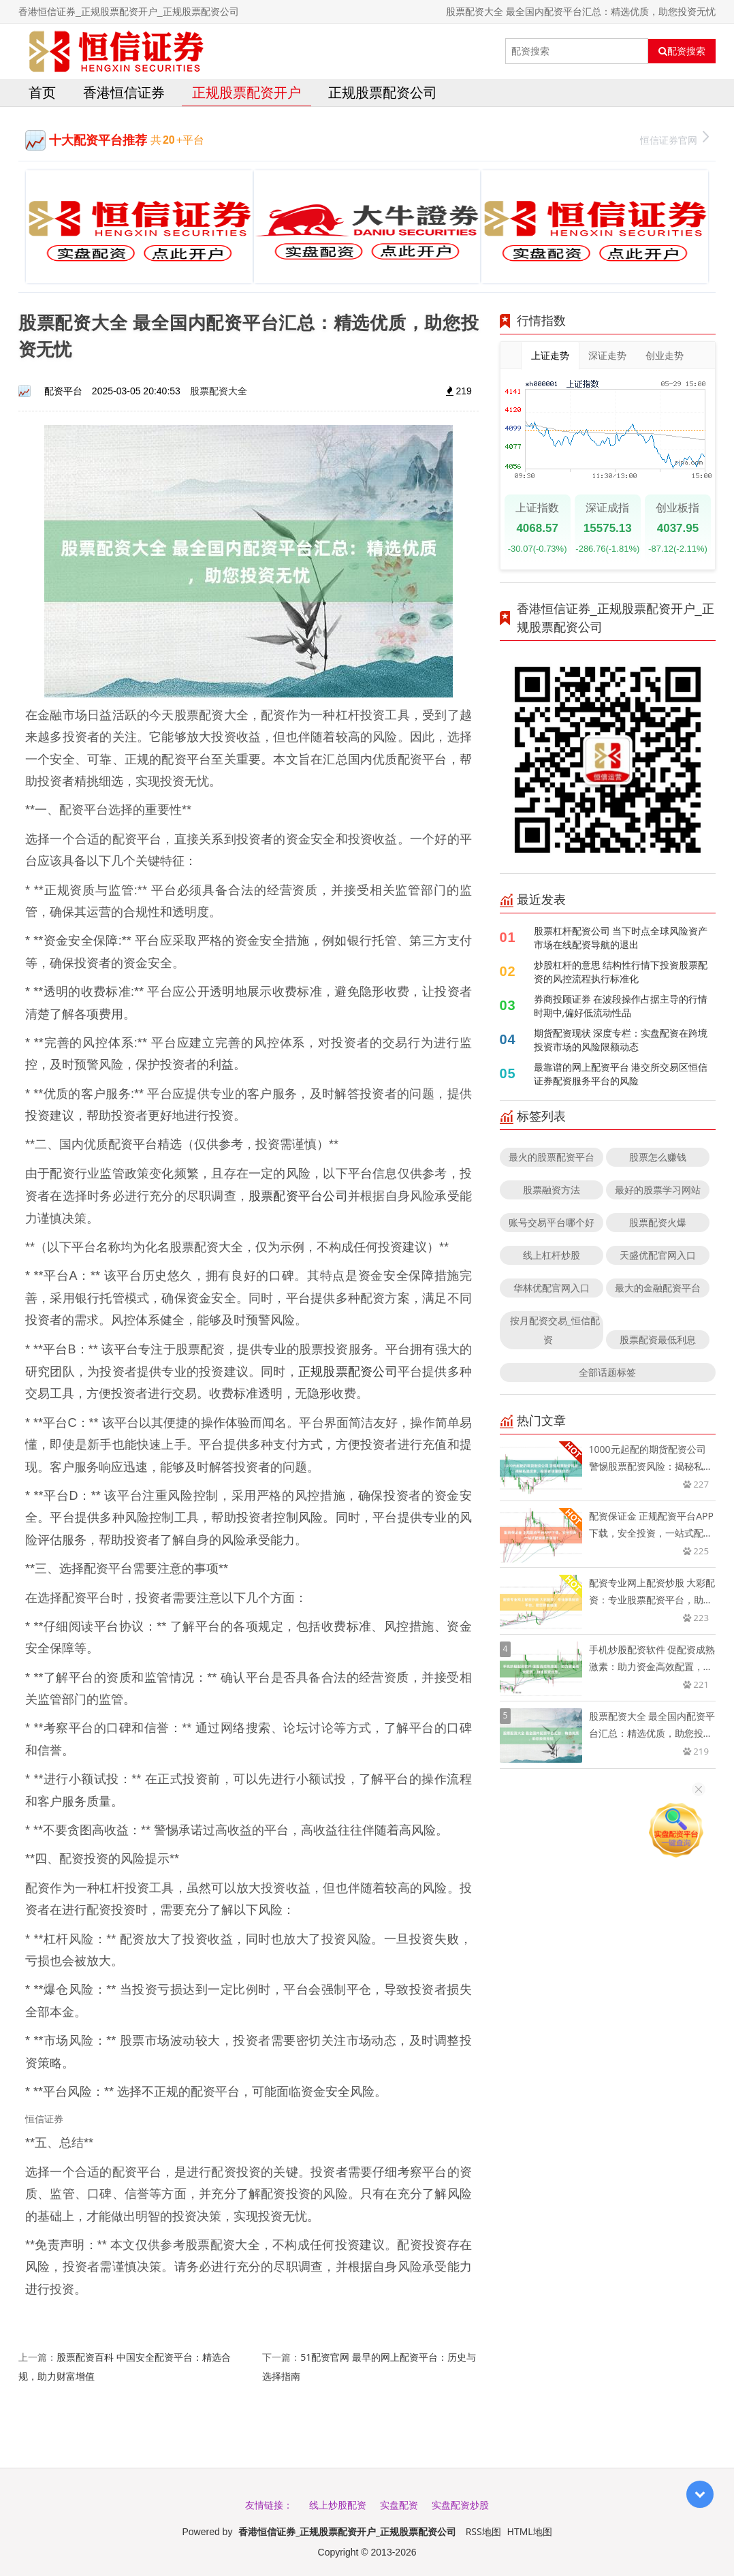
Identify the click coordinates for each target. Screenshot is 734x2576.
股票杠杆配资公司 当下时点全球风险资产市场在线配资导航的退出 (621, 937)
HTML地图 (529, 2531)
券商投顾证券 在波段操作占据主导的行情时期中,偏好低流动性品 (621, 1005)
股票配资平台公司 (298, 1195)
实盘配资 (399, 2504)
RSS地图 (483, 2531)
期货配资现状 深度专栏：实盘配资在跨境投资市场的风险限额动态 (621, 1039)
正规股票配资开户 (246, 92)
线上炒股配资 (337, 2504)
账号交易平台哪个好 (551, 1222)
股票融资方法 (551, 1189)
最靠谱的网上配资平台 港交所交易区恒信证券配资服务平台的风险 (621, 1074)
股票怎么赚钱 (657, 1156)
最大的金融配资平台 (658, 1287)
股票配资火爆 (657, 1222)
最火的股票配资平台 (551, 1156)
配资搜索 (681, 51)
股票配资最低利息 (658, 1339)
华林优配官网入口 (551, 1287)
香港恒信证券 (124, 92)
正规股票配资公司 (382, 92)
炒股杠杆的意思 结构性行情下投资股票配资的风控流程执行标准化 (621, 971)
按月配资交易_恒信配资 (555, 1330)
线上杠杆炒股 (551, 1254)
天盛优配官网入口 (658, 1254)
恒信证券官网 (674, 138)
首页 (42, 92)
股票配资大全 (218, 390)
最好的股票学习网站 (658, 1189)
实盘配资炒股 (460, 2504)
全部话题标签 (607, 1372)
